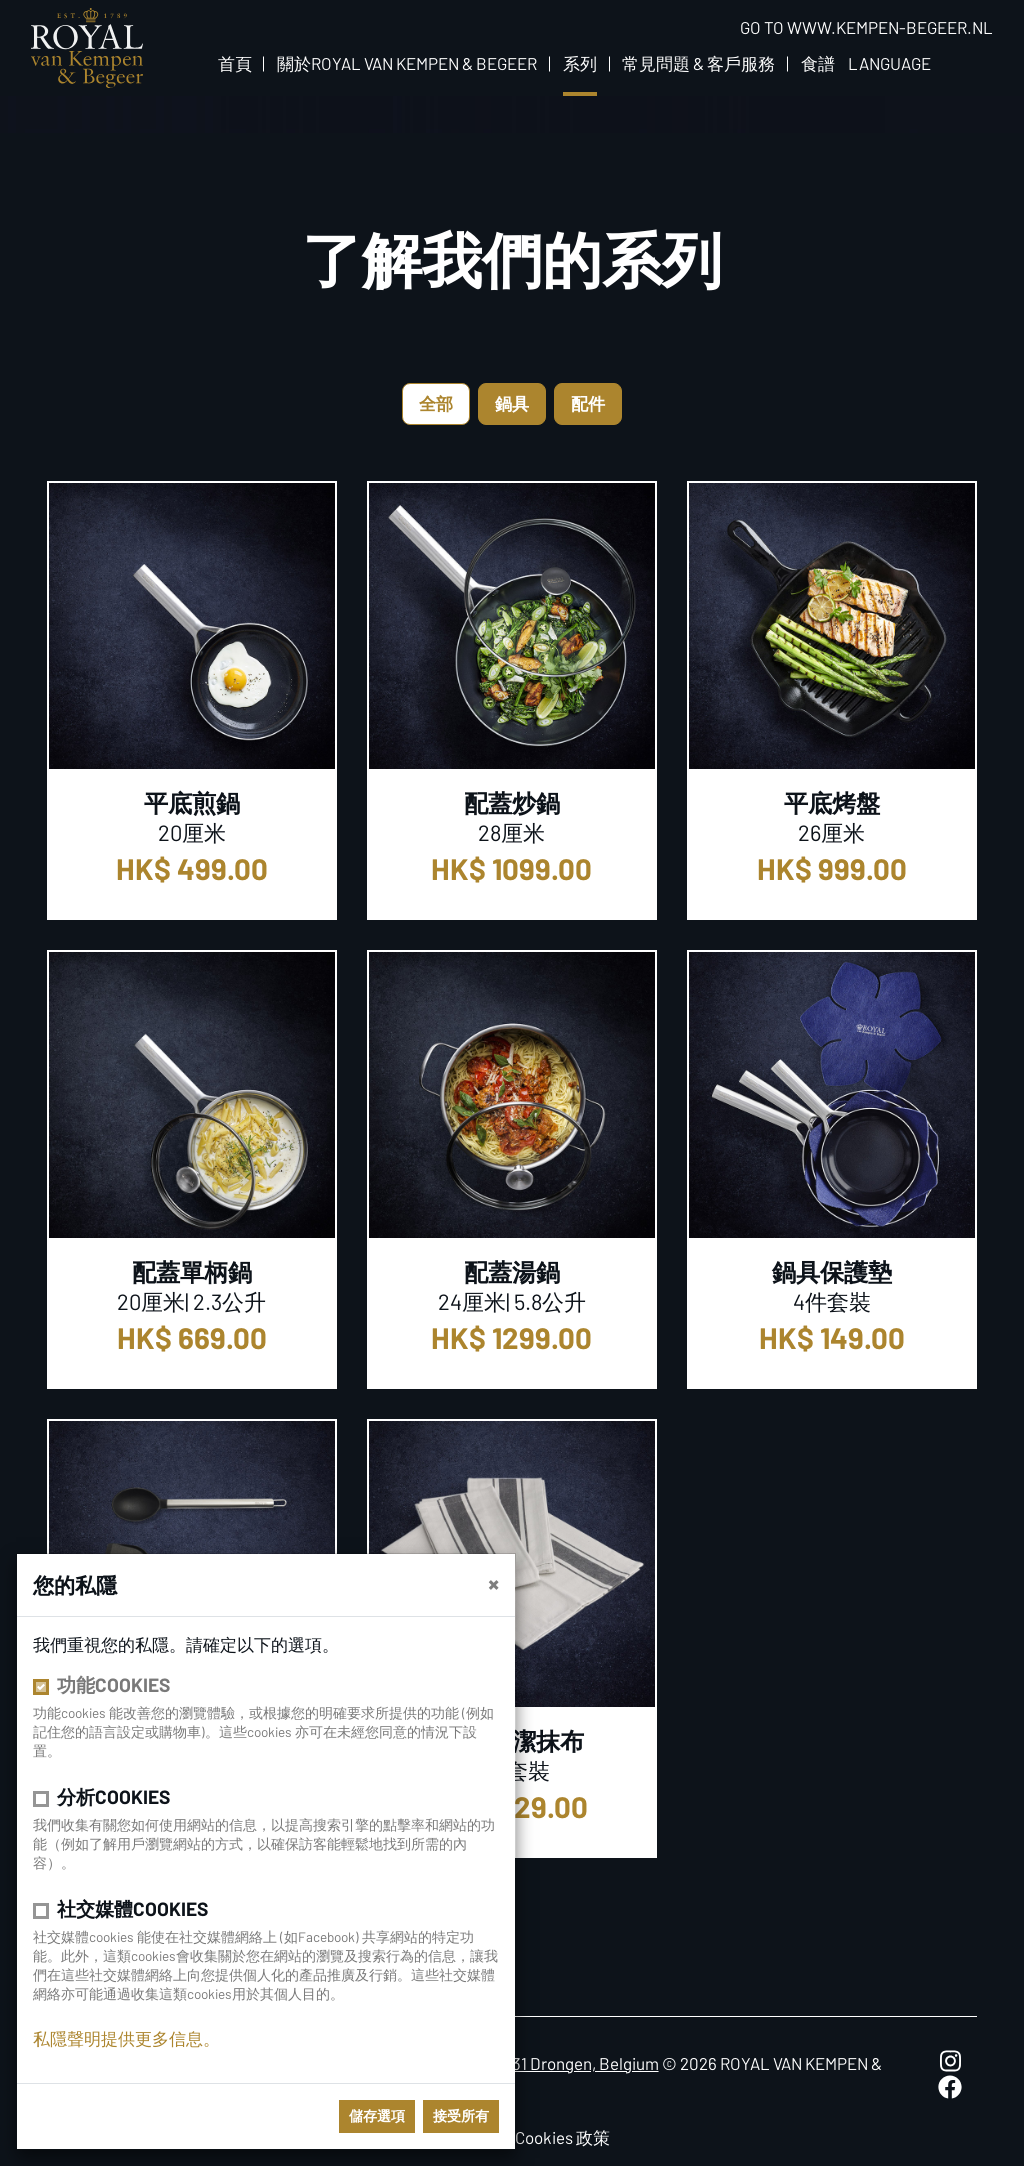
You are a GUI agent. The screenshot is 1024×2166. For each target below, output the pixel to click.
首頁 (235, 63)
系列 (580, 63)
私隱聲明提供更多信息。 (126, 2038)
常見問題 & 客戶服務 (698, 63)
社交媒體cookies (132, 1908)
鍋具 (512, 403)
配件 (588, 403)
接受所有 (461, 2115)
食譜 (818, 63)
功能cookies (113, 1684)
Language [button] (889, 63)
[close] (493, 1583)
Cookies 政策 (562, 2137)
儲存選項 (377, 2115)
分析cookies (113, 1796)
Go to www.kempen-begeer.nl (866, 27)
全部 (436, 403)
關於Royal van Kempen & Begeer (407, 63)
